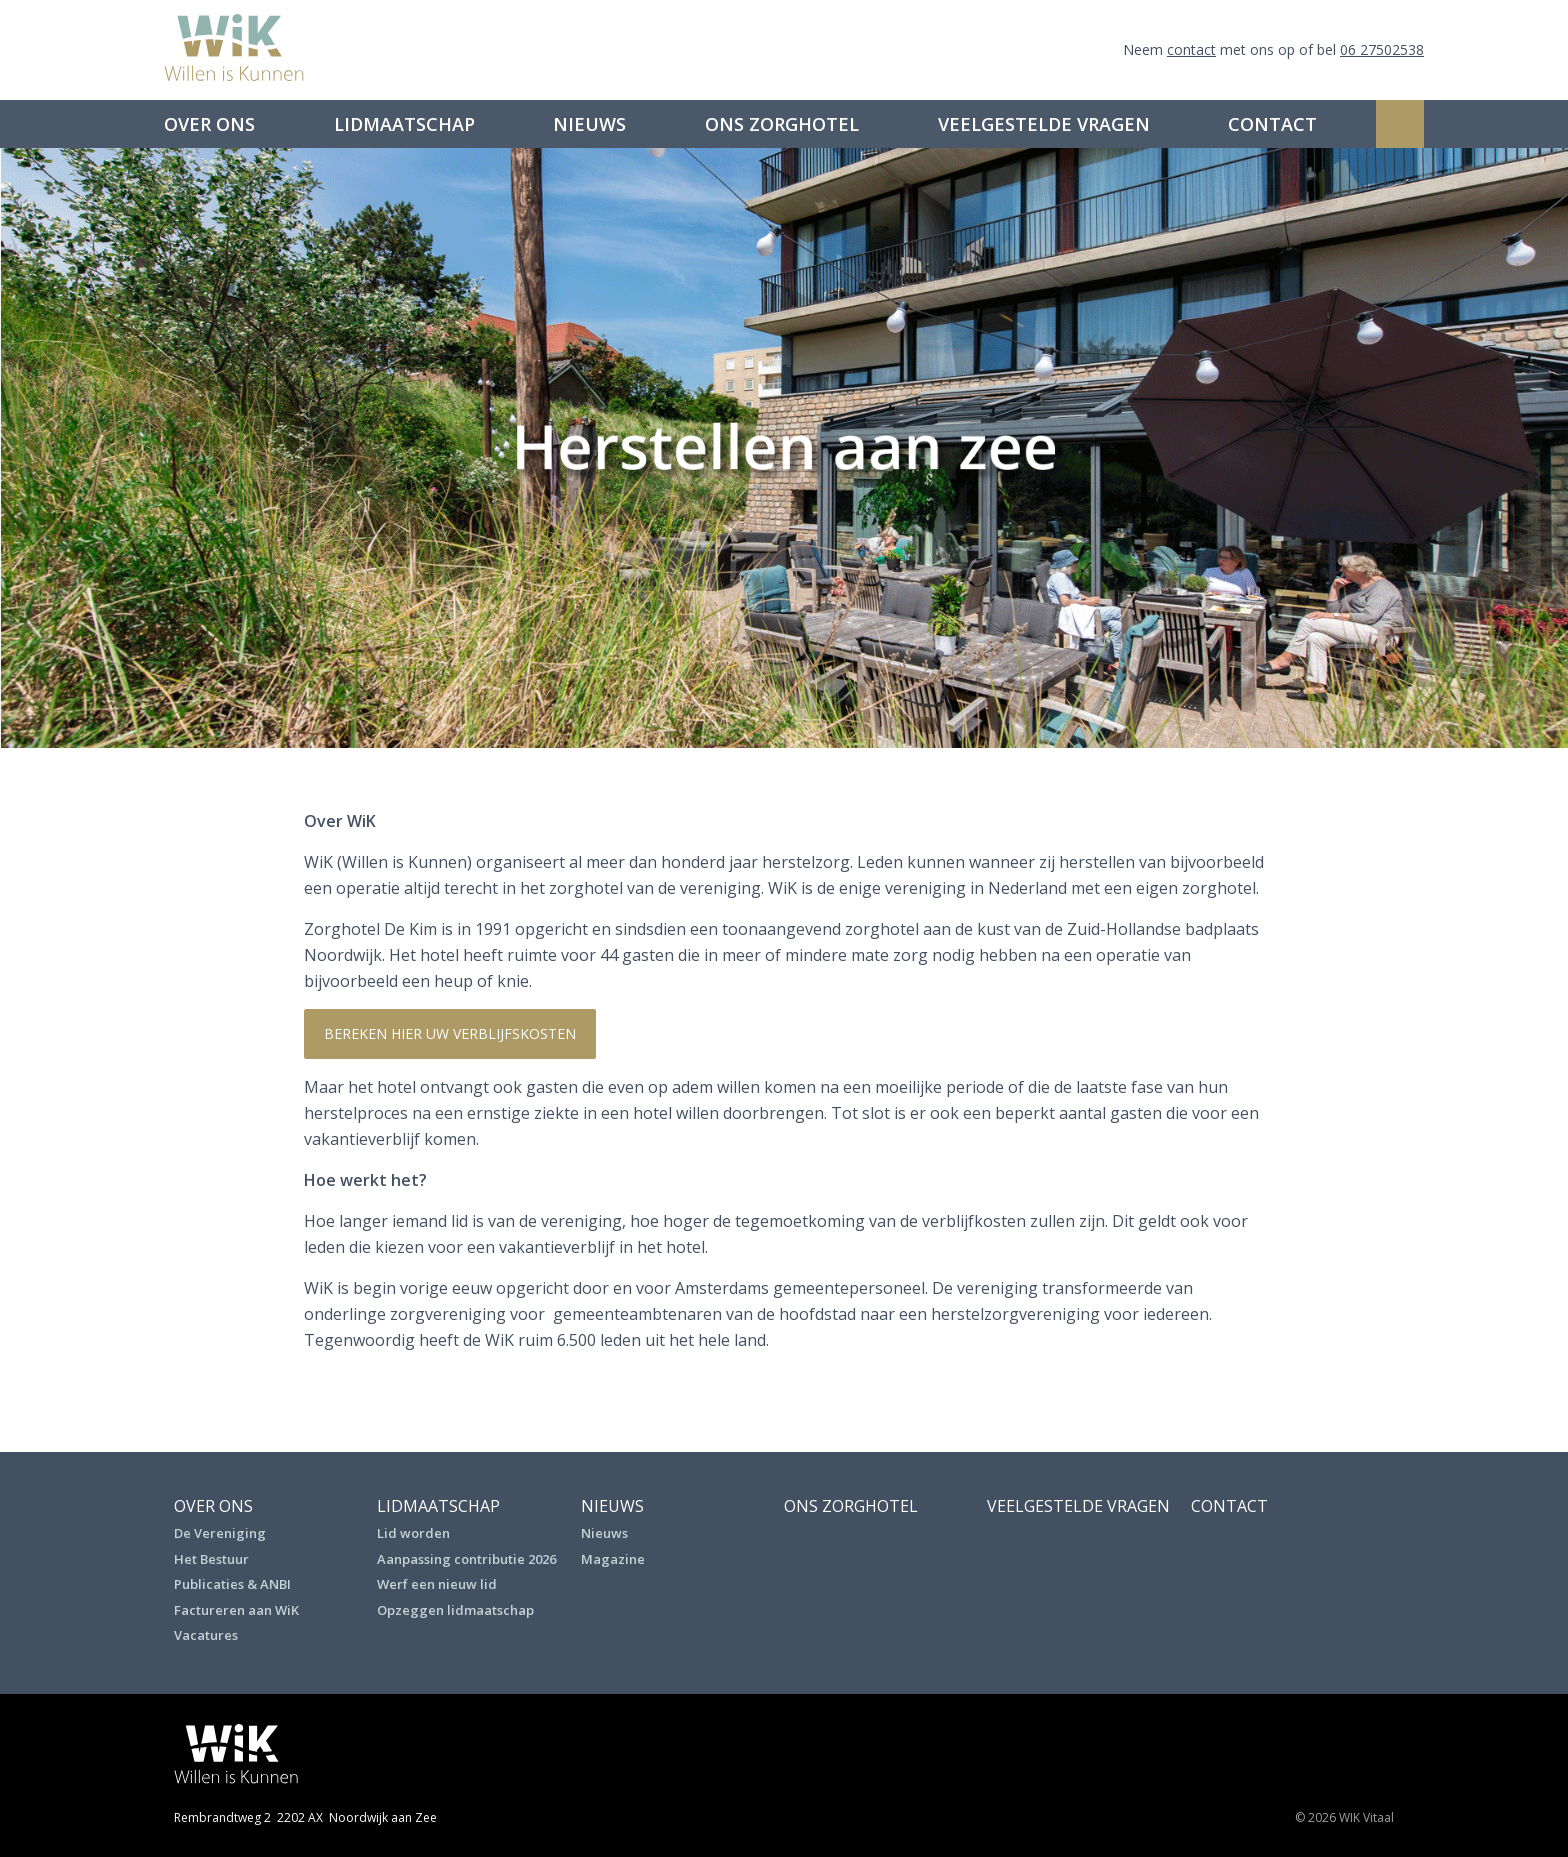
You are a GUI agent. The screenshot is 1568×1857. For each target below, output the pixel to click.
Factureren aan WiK (236, 1610)
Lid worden (413, 1533)
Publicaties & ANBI (232, 1584)
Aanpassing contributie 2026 (466, 1559)
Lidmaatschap (404, 124)
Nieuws (589, 124)
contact (1191, 49)
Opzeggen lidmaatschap (455, 1610)
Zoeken (1400, 124)
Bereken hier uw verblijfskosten (450, 1033)
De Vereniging (220, 1533)
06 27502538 (1382, 49)
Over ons (209, 124)
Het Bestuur (211, 1559)
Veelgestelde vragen (1044, 124)
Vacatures (206, 1635)
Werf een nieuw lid (437, 1584)
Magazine (613, 1559)
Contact (1272, 124)
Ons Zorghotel (782, 124)
